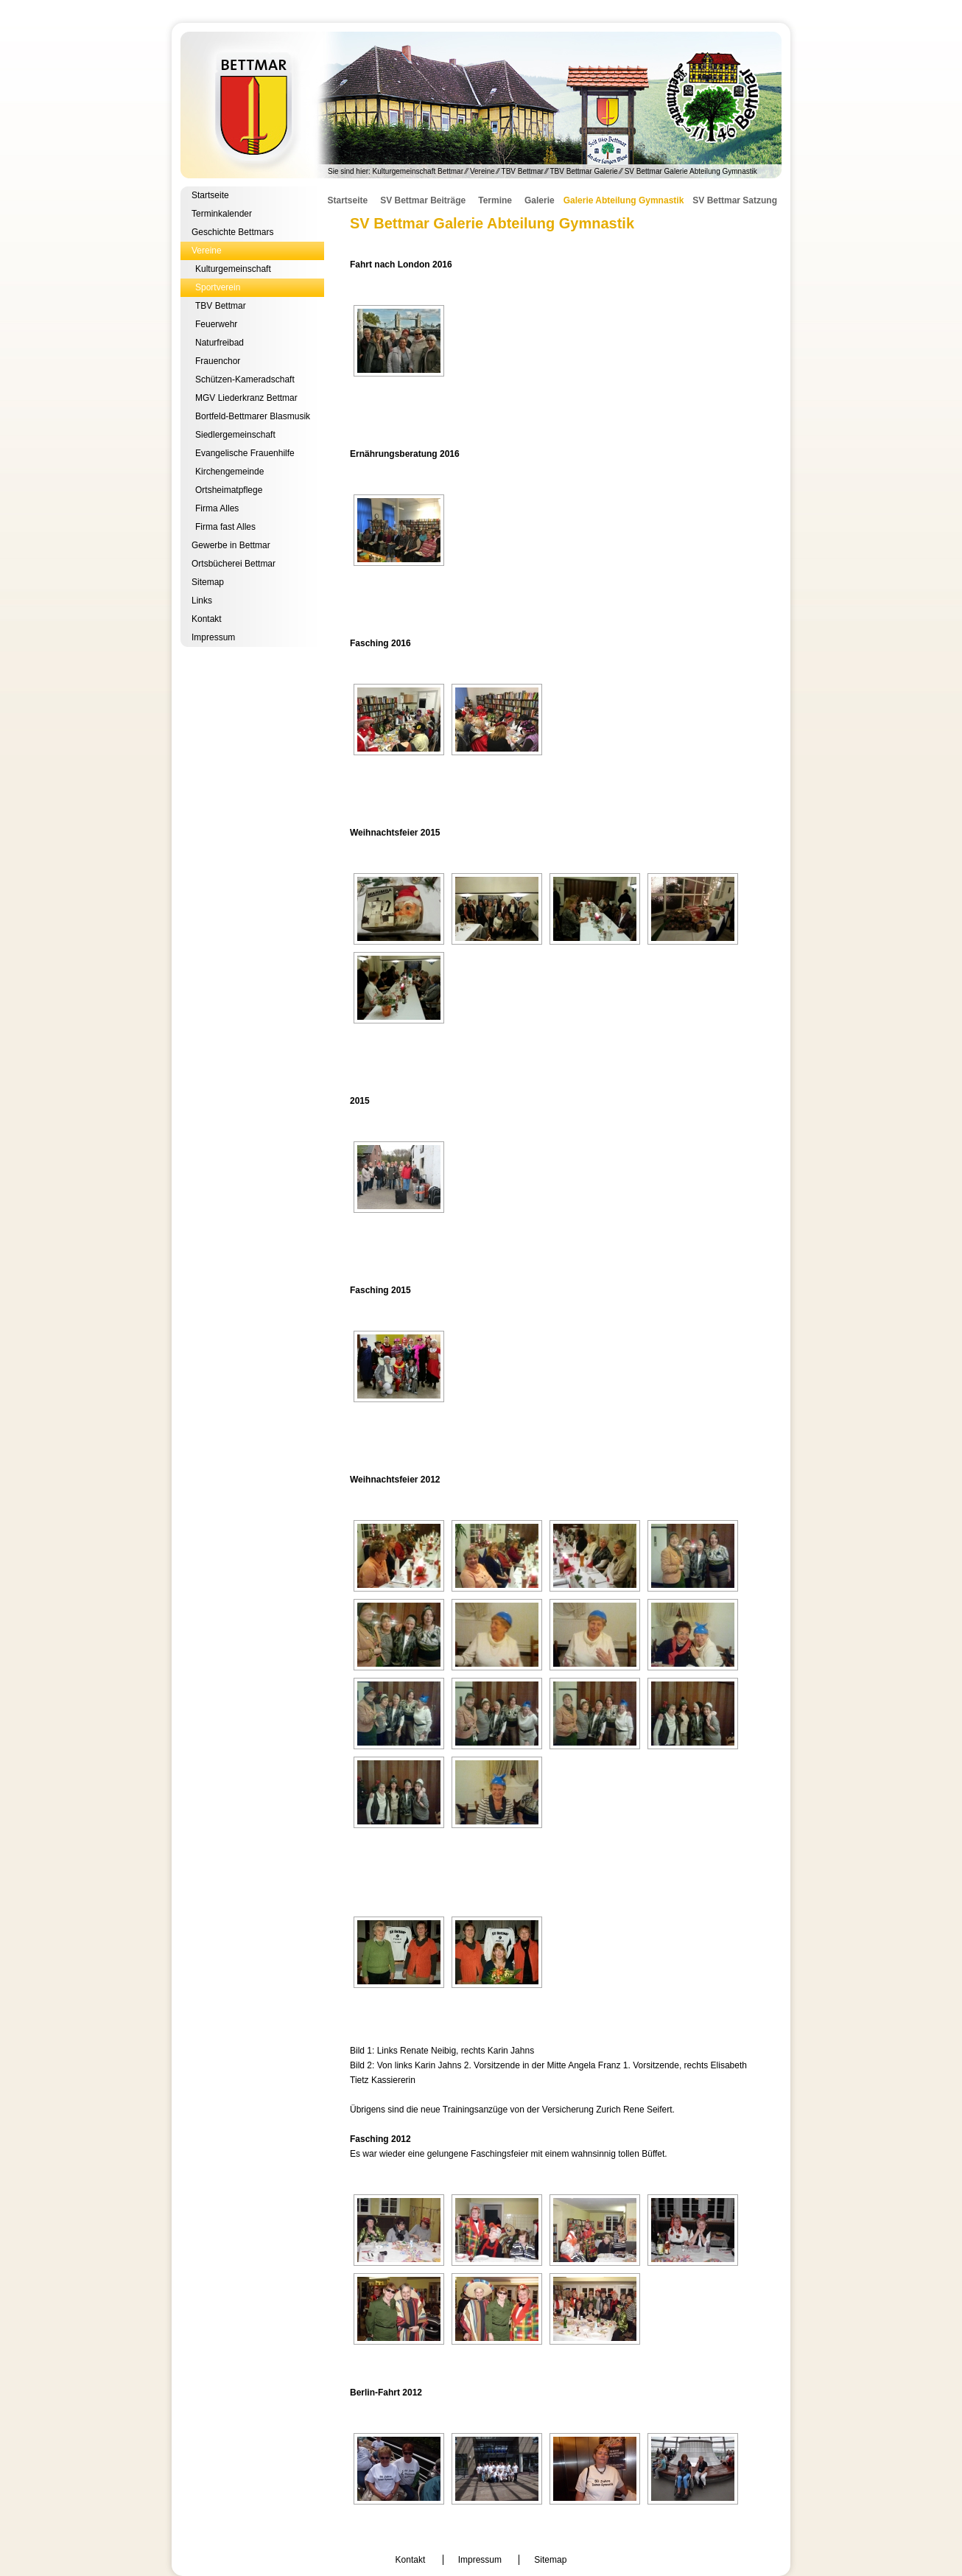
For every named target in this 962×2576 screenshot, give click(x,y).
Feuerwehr (216, 324)
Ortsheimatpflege (228, 490)
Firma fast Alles (225, 527)
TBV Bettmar (523, 171)
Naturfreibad (219, 342)
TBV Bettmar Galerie (584, 171)
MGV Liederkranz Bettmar (246, 398)
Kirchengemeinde (229, 471)
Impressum (213, 637)
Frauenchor (217, 361)
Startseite (210, 195)
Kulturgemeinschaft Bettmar (481, 105)
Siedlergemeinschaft (235, 435)
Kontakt (207, 619)
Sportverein (217, 287)
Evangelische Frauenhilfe (245, 453)
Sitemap (208, 582)
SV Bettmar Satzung (734, 200)
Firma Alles (217, 508)
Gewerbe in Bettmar (231, 545)
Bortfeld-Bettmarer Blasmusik (252, 416)
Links (202, 600)
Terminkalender (222, 214)
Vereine (482, 171)
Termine (495, 200)
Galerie (539, 200)
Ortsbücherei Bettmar (233, 564)
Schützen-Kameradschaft (245, 379)
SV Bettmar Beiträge (423, 200)
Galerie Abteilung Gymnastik (623, 200)
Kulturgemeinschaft (233, 269)
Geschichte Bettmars (232, 232)
